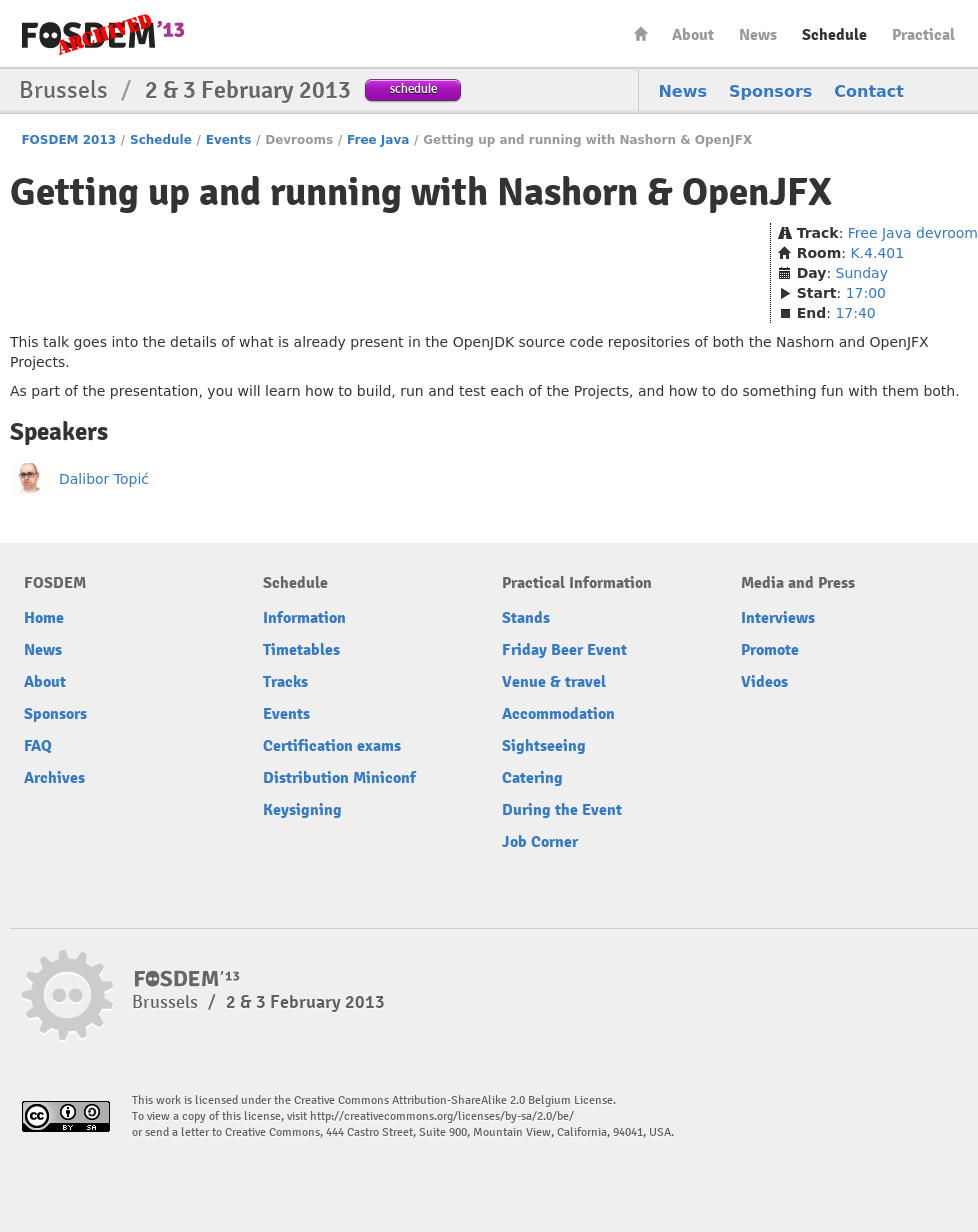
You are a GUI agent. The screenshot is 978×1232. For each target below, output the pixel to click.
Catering (532, 778)
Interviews (778, 618)
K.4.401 (877, 253)
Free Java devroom (913, 233)
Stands (526, 618)
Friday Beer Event (564, 650)
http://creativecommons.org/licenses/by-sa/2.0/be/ (442, 1116)
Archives (54, 778)
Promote (770, 650)
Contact (869, 91)
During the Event (562, 810)
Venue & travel (554, 682)
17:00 (866, 293)
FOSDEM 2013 (68, 140)
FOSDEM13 (187, 979)
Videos (764, 682)
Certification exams (332, 746)
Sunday (862, 273)
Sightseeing (544, 746)
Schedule (834, 35)
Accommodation (558, 714)
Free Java (378, 140)
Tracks (285, 682)
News (758, 35)
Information (304, 618)
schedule (413, 88)
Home (641, 33)
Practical (923, 35)
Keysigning (302, 810)
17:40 (855, 313)
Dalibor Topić (104, 479)
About (693, 35)
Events (229, 140)
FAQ (38, 746)
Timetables (301, 650)
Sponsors (770, 91)
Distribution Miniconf (339, 778)
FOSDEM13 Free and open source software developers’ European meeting (103, 34)
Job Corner (540, 842)
